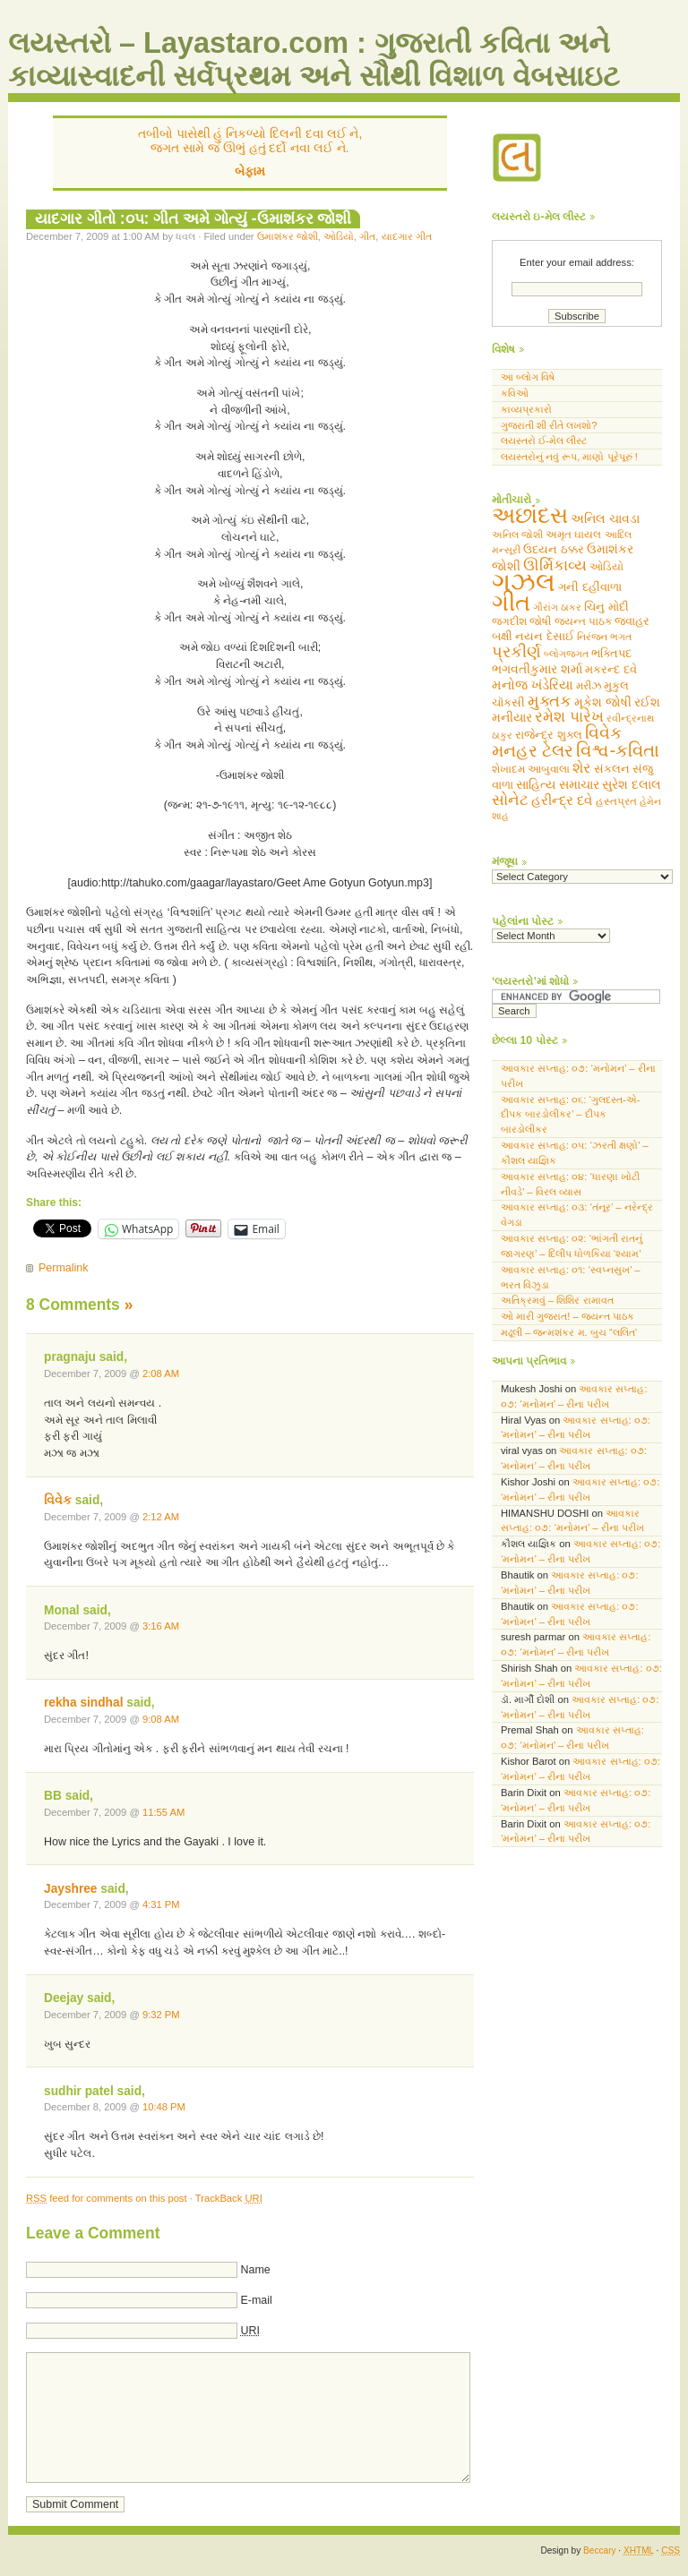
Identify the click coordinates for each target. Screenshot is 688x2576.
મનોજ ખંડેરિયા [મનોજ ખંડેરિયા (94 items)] (532, 685)
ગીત (367, 236)
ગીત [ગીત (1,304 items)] (511, 602)
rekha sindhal (83, 1702)
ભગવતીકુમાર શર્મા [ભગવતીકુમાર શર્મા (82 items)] (537, 669)
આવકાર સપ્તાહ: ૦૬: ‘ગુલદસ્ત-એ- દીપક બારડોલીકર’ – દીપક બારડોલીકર (571, 1114)
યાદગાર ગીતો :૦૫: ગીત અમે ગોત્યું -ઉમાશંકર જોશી (193, 218)
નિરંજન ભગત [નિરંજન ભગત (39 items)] (604, 636)
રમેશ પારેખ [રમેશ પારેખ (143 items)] (569, 716)
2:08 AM (160, 1373)
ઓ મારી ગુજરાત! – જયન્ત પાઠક (567, 1316)
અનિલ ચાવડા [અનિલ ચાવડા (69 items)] (605, 519)
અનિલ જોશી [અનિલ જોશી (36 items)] (517, 534)
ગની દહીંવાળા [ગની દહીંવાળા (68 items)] (590, 587)
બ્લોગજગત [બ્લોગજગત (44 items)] (566, 653)
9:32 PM (161, 2014)
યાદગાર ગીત (407, 236)
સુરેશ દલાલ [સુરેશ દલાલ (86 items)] (631, 784)
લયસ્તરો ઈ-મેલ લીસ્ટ (544, 440)
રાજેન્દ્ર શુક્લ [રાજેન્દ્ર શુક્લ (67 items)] (548, 734)
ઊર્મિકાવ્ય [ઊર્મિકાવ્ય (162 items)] (555, 565)
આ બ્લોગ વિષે (528, 377)
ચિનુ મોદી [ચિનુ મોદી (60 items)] (606, 606)
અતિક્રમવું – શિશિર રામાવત (557, 1301)
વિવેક (58, 1500)
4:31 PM (161, 1904)
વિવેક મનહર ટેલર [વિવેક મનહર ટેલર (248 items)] (557, 741)
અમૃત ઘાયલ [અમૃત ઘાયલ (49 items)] (573, 534)
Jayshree (71, 1889)
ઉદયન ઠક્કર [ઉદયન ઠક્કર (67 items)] (553, 549)
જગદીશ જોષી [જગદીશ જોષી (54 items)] (521, 621)
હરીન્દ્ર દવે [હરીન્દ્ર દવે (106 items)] (561, 800)
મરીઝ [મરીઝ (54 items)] (588, 686)
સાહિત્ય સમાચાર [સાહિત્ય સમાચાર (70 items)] (557, 785)
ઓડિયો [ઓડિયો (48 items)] (606, 567)
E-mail (255, 2300)
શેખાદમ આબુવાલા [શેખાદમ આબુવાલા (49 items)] (531, 769)
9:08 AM (160, 1719)
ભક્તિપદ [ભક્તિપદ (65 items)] (611, 653)
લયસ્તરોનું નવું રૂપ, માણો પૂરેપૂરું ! (569, 456)
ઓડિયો (338, 236)
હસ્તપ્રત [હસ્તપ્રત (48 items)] (616, 801)
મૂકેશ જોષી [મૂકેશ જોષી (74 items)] (603, 702)
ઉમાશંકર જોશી (287, 236)
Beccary (599, 2550)
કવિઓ (515, 393)
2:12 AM (160, 1516)
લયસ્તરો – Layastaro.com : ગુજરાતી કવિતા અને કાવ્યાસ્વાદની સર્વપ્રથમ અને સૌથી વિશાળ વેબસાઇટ (314, 59)
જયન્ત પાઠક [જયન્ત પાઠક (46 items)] (583, 621)
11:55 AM (163, 1812)
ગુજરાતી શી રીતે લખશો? (549, 425)
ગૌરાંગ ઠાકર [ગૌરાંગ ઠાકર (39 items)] (557, 607)
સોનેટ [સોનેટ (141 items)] (510, 800)
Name (255, 2270)
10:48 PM (163, 2106)
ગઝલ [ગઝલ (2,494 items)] (523, 581)
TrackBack (228, 2198)
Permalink (63, 1268)
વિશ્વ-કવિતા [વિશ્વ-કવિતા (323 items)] (617, 750)
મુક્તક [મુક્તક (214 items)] (550, 700)
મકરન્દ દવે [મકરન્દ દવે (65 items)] (611, 669)
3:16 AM (160, 1626)
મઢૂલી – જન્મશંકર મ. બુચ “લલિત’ (569, 1332)
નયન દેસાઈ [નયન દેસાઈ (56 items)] (544, 636)
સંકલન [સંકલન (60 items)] (612, 768)
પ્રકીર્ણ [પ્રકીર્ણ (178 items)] (516, 652)
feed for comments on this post (106, 2198)
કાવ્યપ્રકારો (526, 409)
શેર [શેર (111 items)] (581, 767)
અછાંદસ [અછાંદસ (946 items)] (530, 514)
